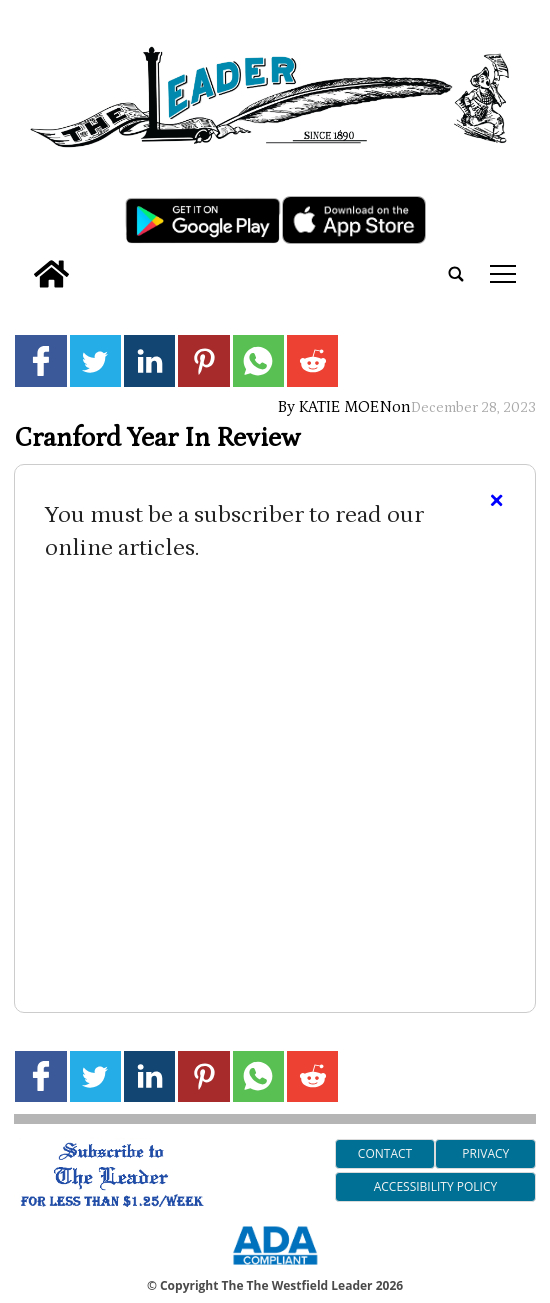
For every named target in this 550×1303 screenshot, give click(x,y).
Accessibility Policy (435, 1186)
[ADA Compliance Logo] (275, 1268)
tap (503, 274)
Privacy (485, 1153)
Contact (385, 1153)
